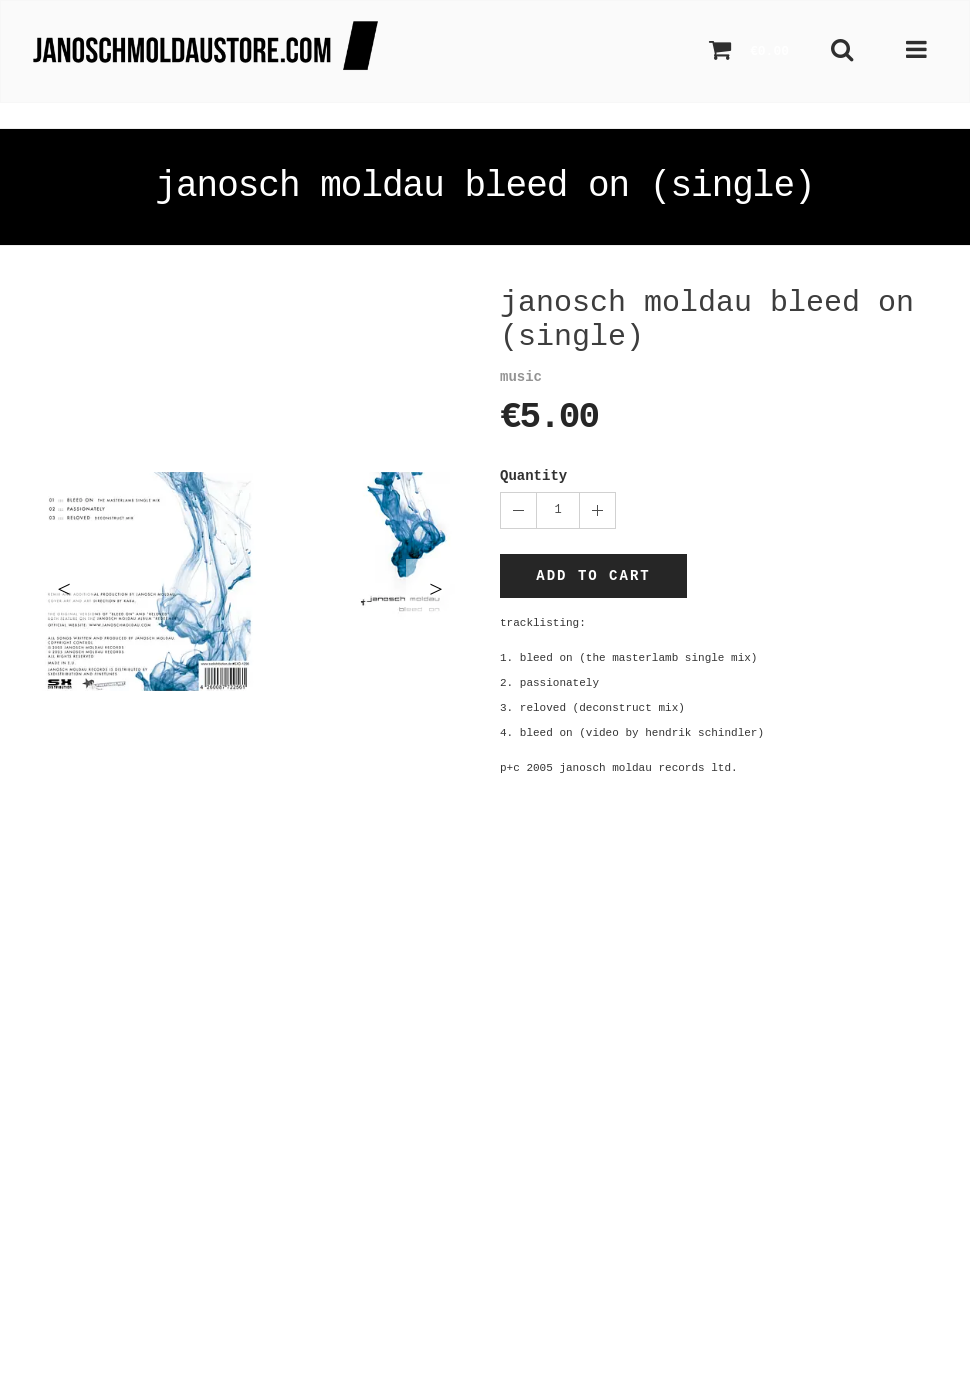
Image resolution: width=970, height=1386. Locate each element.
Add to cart (593, 576)
